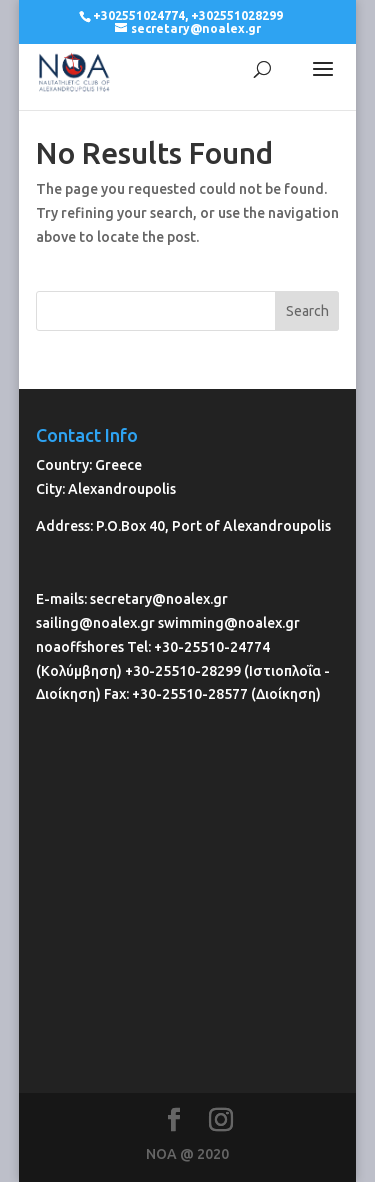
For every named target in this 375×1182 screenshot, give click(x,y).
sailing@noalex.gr (95, 623)
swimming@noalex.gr (229, 623)
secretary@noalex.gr (159, 599)
